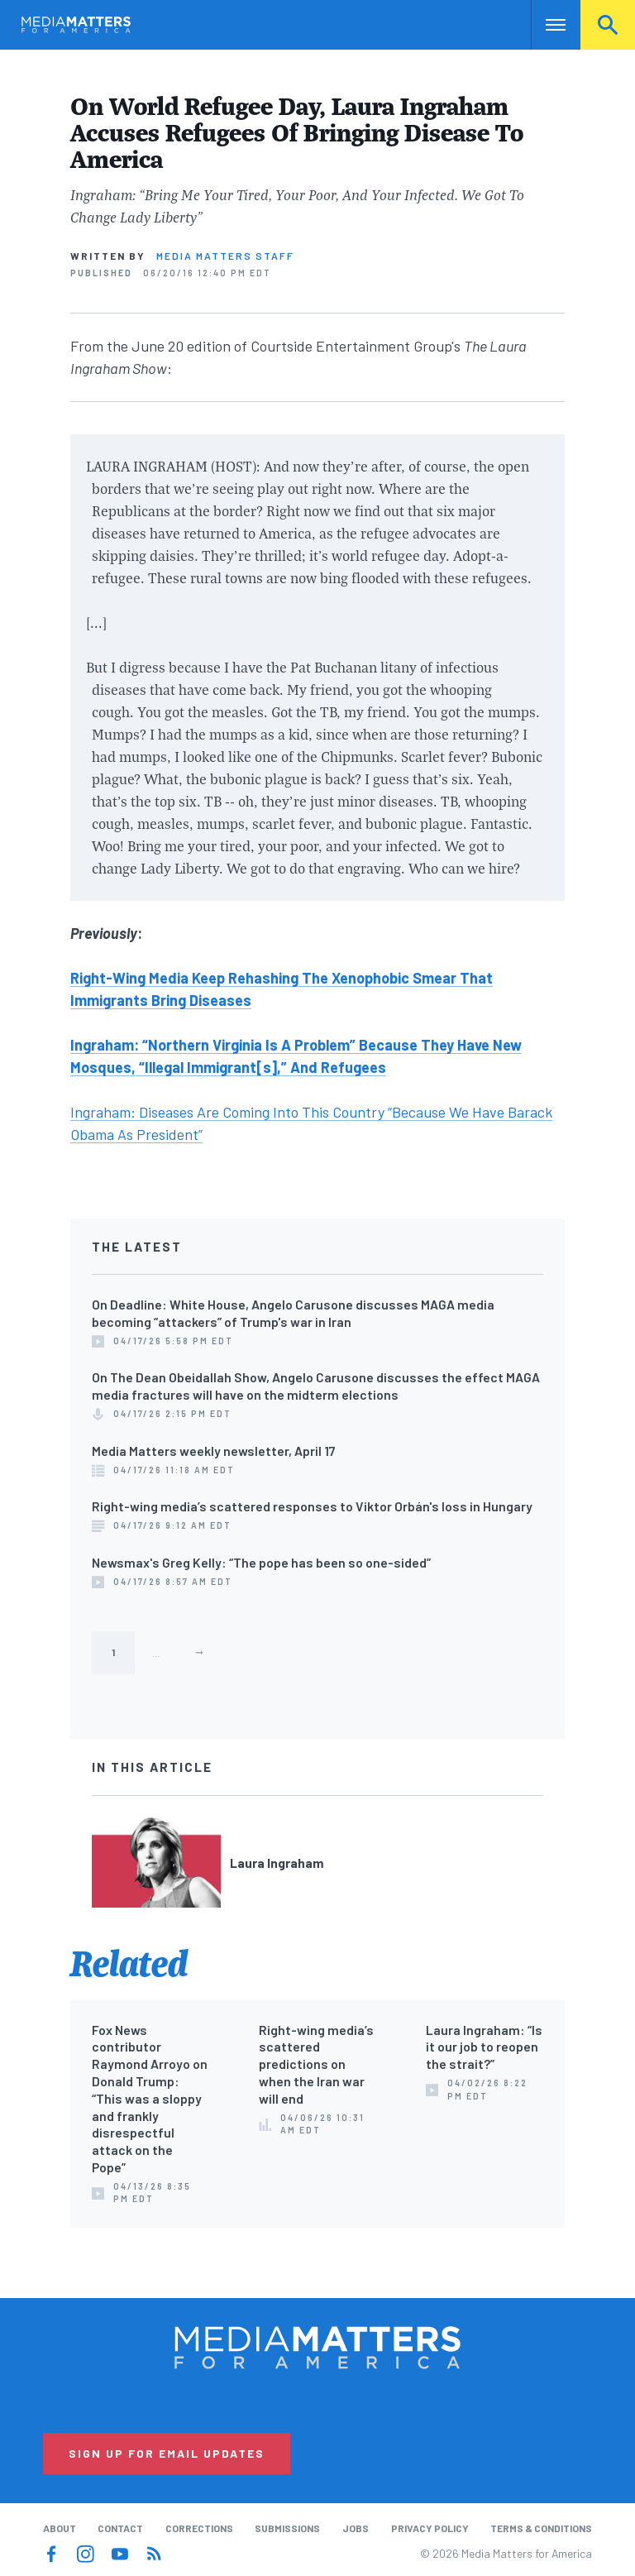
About (59, 2528)
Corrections (199, 2528)
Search (607, 25)
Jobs (355, 2528)
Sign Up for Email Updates (167, 2453)
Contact (120, 2528)
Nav (545, 25)
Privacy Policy (430, 2528)
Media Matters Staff (225, 255)
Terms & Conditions (541, 2528)
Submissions (287, 2528)
